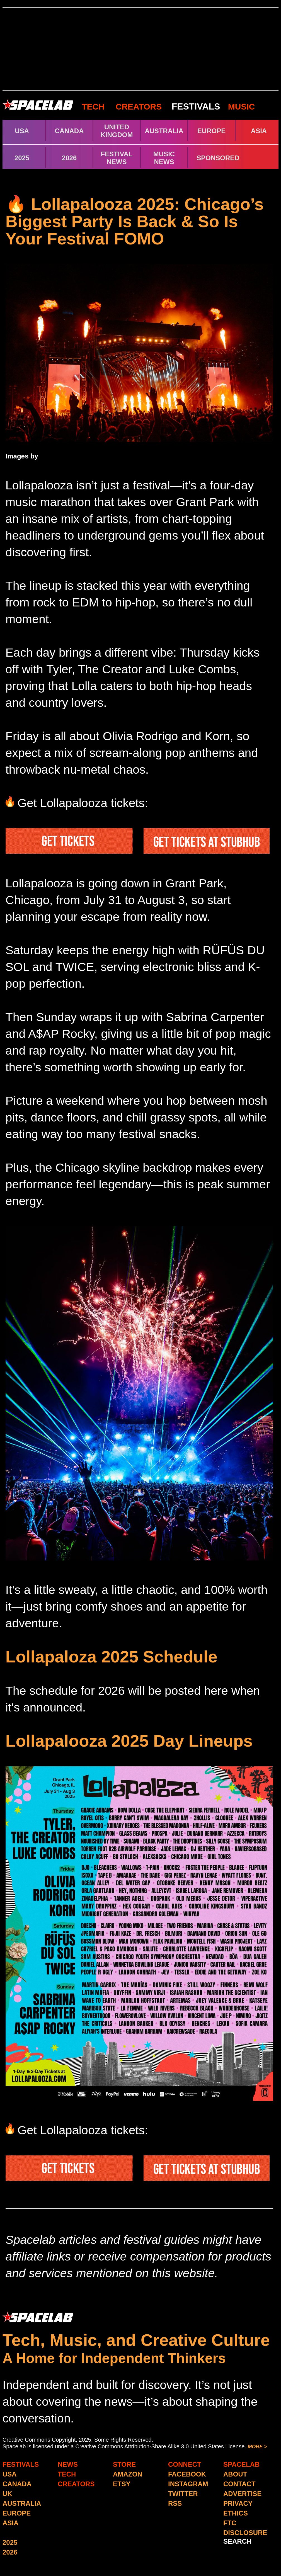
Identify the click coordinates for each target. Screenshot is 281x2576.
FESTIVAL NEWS (116, 158)
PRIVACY (238, 2503)
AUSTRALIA (164, 131)
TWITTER (183, 2493)
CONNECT (184, 2464)
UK (7, 2493)
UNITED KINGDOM (117, 131)
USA (22, 131)
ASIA (259, 131)
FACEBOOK (187, 2474)
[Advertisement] (140, 49)
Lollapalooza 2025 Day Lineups (129, 1741)
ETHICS (235, 2513)
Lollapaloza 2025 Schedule (111, 1656)
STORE (124, 2464)
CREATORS (139, 106)
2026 (69, 158)
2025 (21, 158)
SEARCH (237, 2541)
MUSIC (240, 106)
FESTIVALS (196, 106)
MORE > (257, 2446)
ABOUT (235, 2474)
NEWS (68, 2464)
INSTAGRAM (188, 2484)
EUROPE (211, 131)
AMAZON (127, 2474)
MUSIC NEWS (164, 158)
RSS (175, 2503)
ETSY (121, 2484)
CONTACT (239, 2484)
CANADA (69, 131)
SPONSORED (218, 158)
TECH (93, 106)
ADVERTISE (242, 2493)
